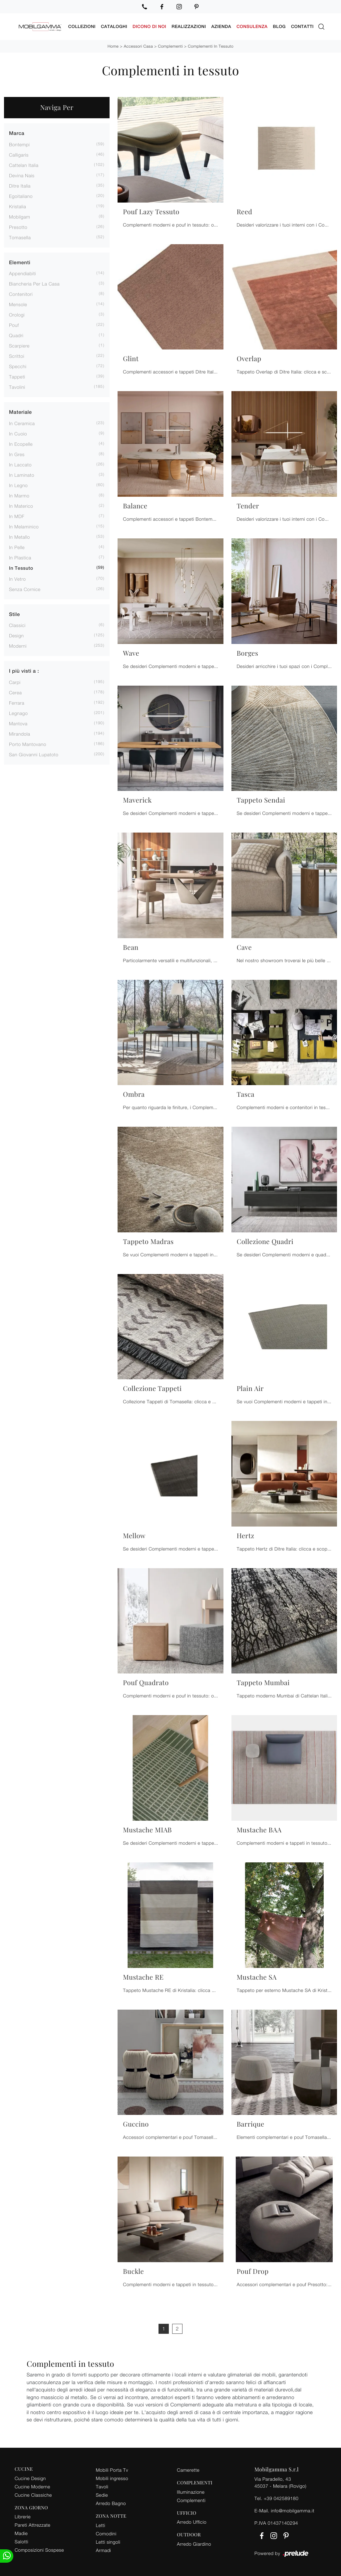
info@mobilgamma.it (292, 2510)
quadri (16, 335)
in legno (18, 485)
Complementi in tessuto (210, 46)
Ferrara (16, 702)
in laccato (20, 464)
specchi (17, 366)
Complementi (170, 46)
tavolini (17, 386)
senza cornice (24, 589)
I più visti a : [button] (24, 671)
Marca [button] (16, 133)
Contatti (302, 26)
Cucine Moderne (32, 2486)
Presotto (18, 227)
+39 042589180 (281, 2498)
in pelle (17, 547)
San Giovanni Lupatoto (33, 754)
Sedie (102, 2494)
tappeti (17, 376)
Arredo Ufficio (191, 2522)
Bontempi (19, 144)
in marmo (19, 495)
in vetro (17, 578)
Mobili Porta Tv (112, 2469)
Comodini (106, 2533)
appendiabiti (22, 273)
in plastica (20, 557)
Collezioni (82, 26)
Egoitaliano (21, 196)
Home (113, 46)
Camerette (188, 2469)
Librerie (23, 2516)
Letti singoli (108, 2541)
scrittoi (16, 355)
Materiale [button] (20, 412)
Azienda (221, 26)
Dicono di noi (149, 26)
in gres (17, 454)
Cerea (15, 692)
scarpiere (19, 345)
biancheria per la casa (34, 283)
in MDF (16, 516)
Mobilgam (19, 216)
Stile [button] (14, 614)
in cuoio (18, 433)
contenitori (21, 294)
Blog (279, 26)
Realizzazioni (188, 26)
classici (17, 625)
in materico (21, 505)
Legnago (18, 713)
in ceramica (22, 423)
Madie (21, 2533)
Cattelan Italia (23, 165)
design (16, 635)
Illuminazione (190, 2491)
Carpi (15, 682)
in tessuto (21, 568)
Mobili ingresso (112, 2478)
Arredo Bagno (111, 2503)
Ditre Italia (20, 185)
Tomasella (20, 237)
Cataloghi (114, 26)
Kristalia (17, 206)
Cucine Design (30, 2478)
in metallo (19, 536)
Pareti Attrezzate (32, 2525)
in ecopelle (21, 443)
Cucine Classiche (33, 2494)
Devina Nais (22, 175)
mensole (18, 304)
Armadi (103, 2550)
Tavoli (102, 2486)
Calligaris (19, 154)
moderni (18, 645)
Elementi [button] (19, 262)
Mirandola (19, 733)
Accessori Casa (138, 46)
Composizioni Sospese (39, 2550)
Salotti (21, 2541)
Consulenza (251, 26)
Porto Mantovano (27, 744)
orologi (17, 314)
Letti (100, 2525)
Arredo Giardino (194, 2543)
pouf (14, 324)
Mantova (18, 723)
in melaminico (24, 526)
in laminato (21, 474)
